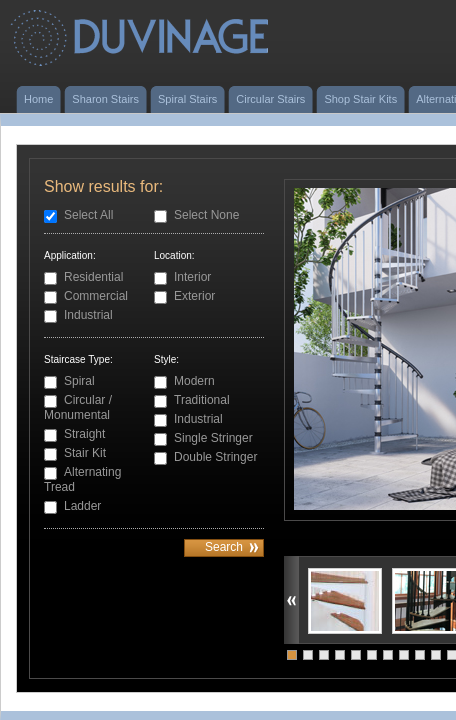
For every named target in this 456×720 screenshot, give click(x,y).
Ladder (82, 506)
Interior (192, 277)
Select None (206, 215)
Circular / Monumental (78, 407)
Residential (93, 277)
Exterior (194, 296)
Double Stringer (215, 457)
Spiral (79, 381)
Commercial (96, 296)
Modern (194, 381)
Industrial (88, 315)
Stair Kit (85, 453)
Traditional (202, 400)
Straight (84, 434)
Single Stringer (213, 438)
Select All (88, 215)
